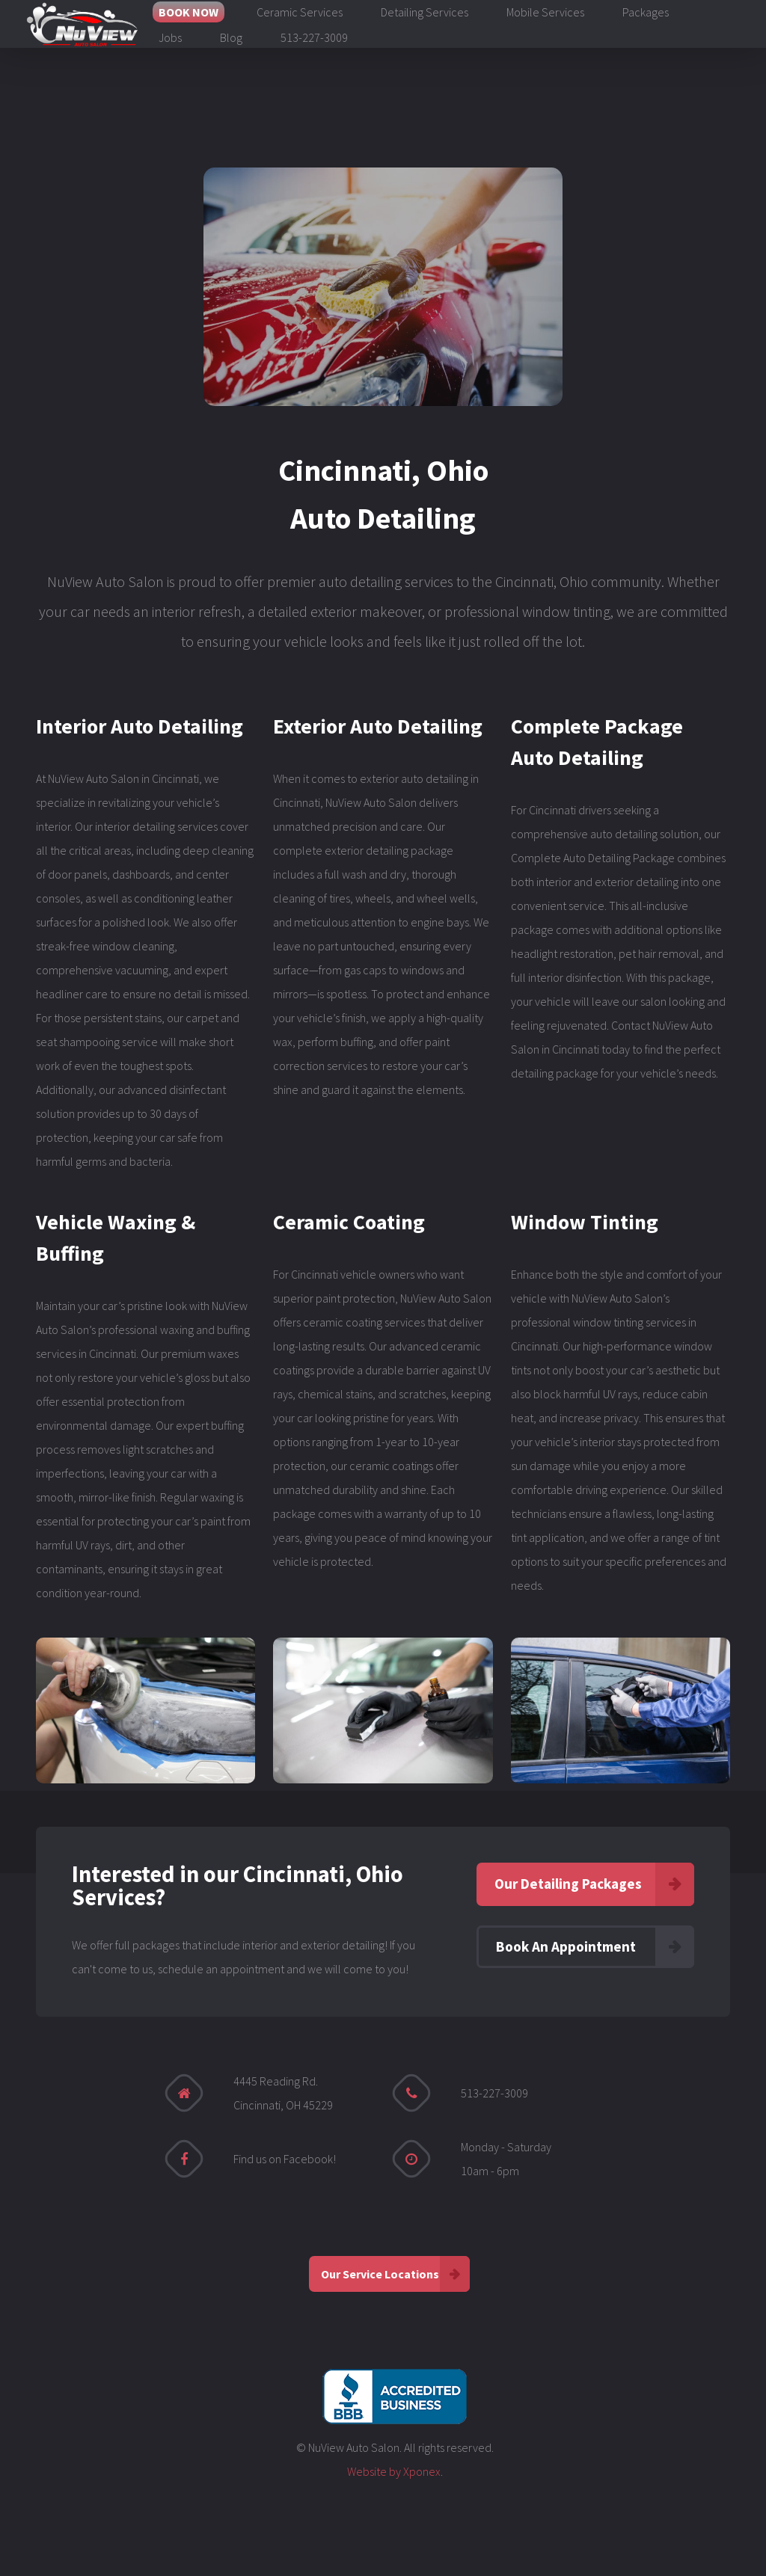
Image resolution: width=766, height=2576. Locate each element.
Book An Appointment (566, 1946)
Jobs (170, 37)
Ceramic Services (300, 11)
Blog (231, 37)
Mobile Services (545, 11)
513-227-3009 (314, 37)
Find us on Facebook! (284, 2158)
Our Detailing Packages (568, 1884)
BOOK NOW (188, 11)
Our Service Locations (380, 2273)
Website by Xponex (394, 2471)
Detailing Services (424, 11)
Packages (645, 11)
